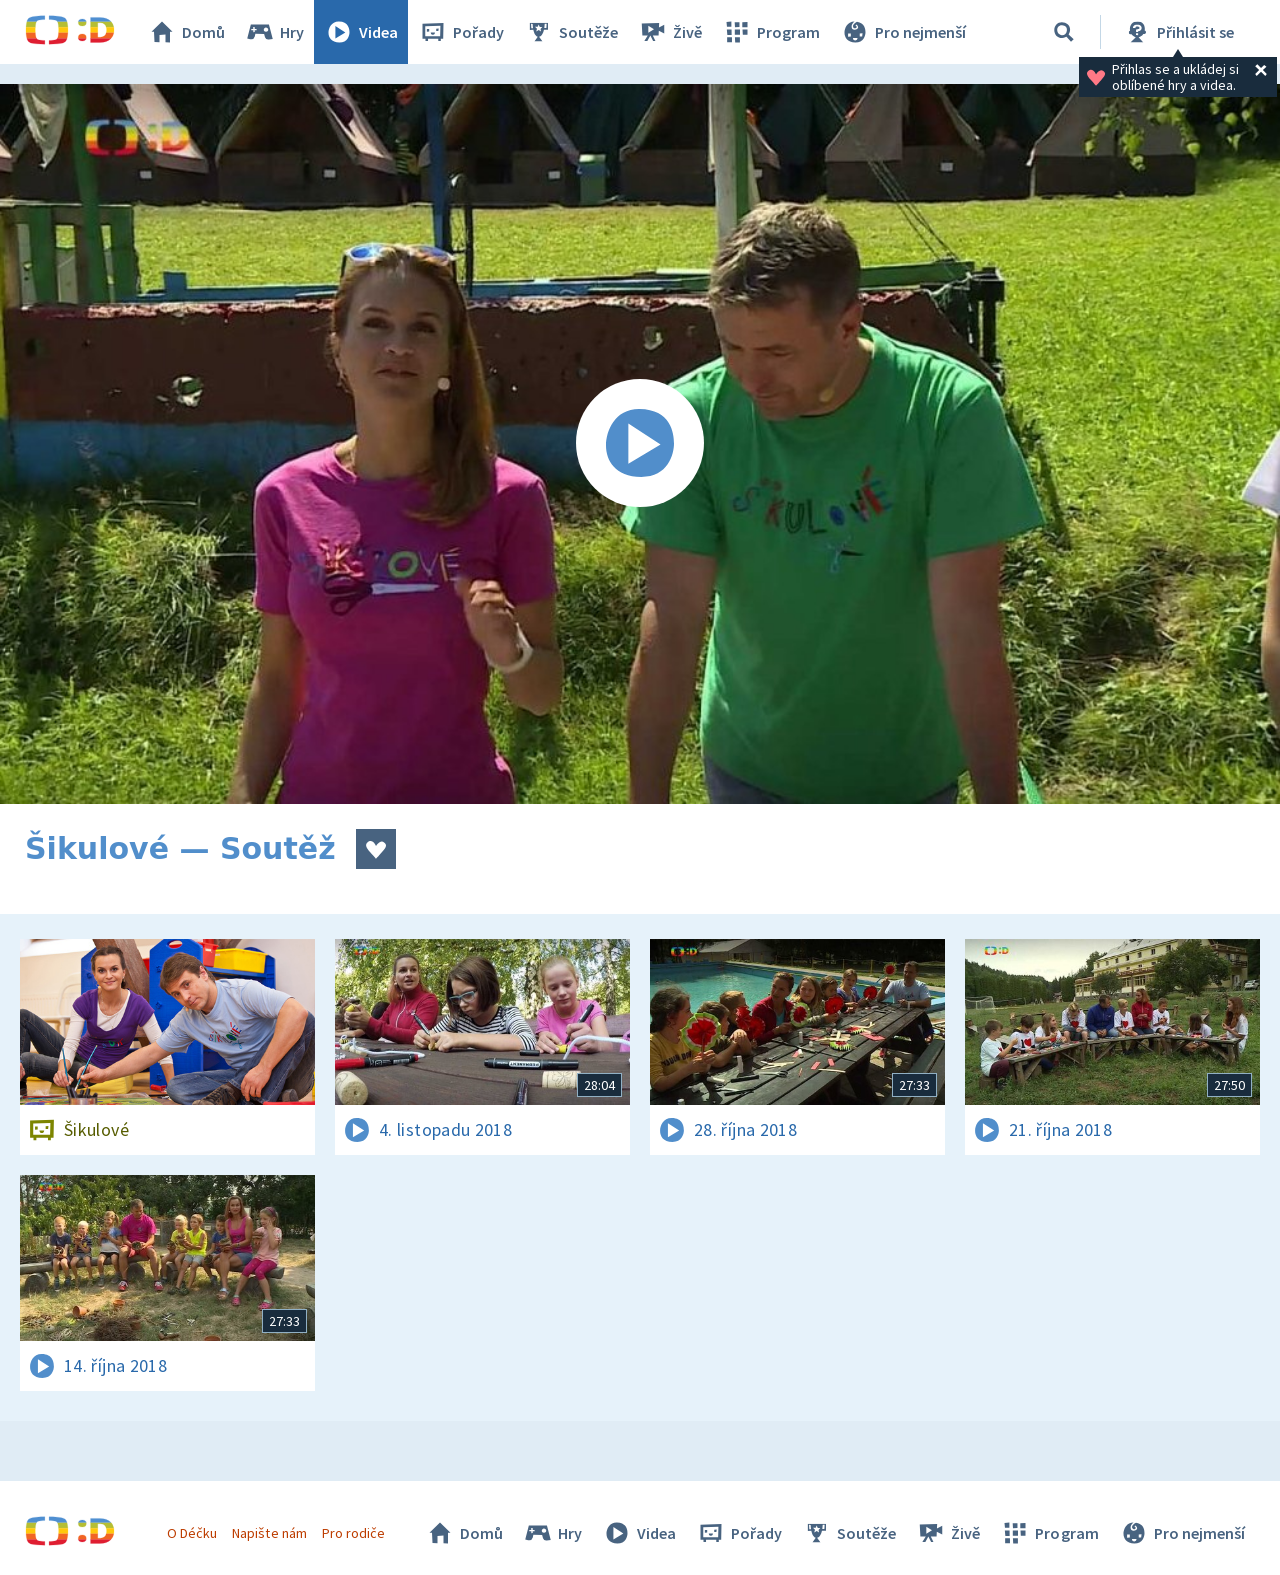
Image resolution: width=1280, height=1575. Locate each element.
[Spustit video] (640, 444)
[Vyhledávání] (1064, 32)
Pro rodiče (353, 1533)
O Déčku (192, 1533)
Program (771, 32)
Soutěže (571, 32)
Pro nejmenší (903, 32)
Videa (361, 32)
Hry (274, 32)
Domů (186, 32)
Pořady (461, 32)
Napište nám (269, 1533)
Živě (670, 32)
